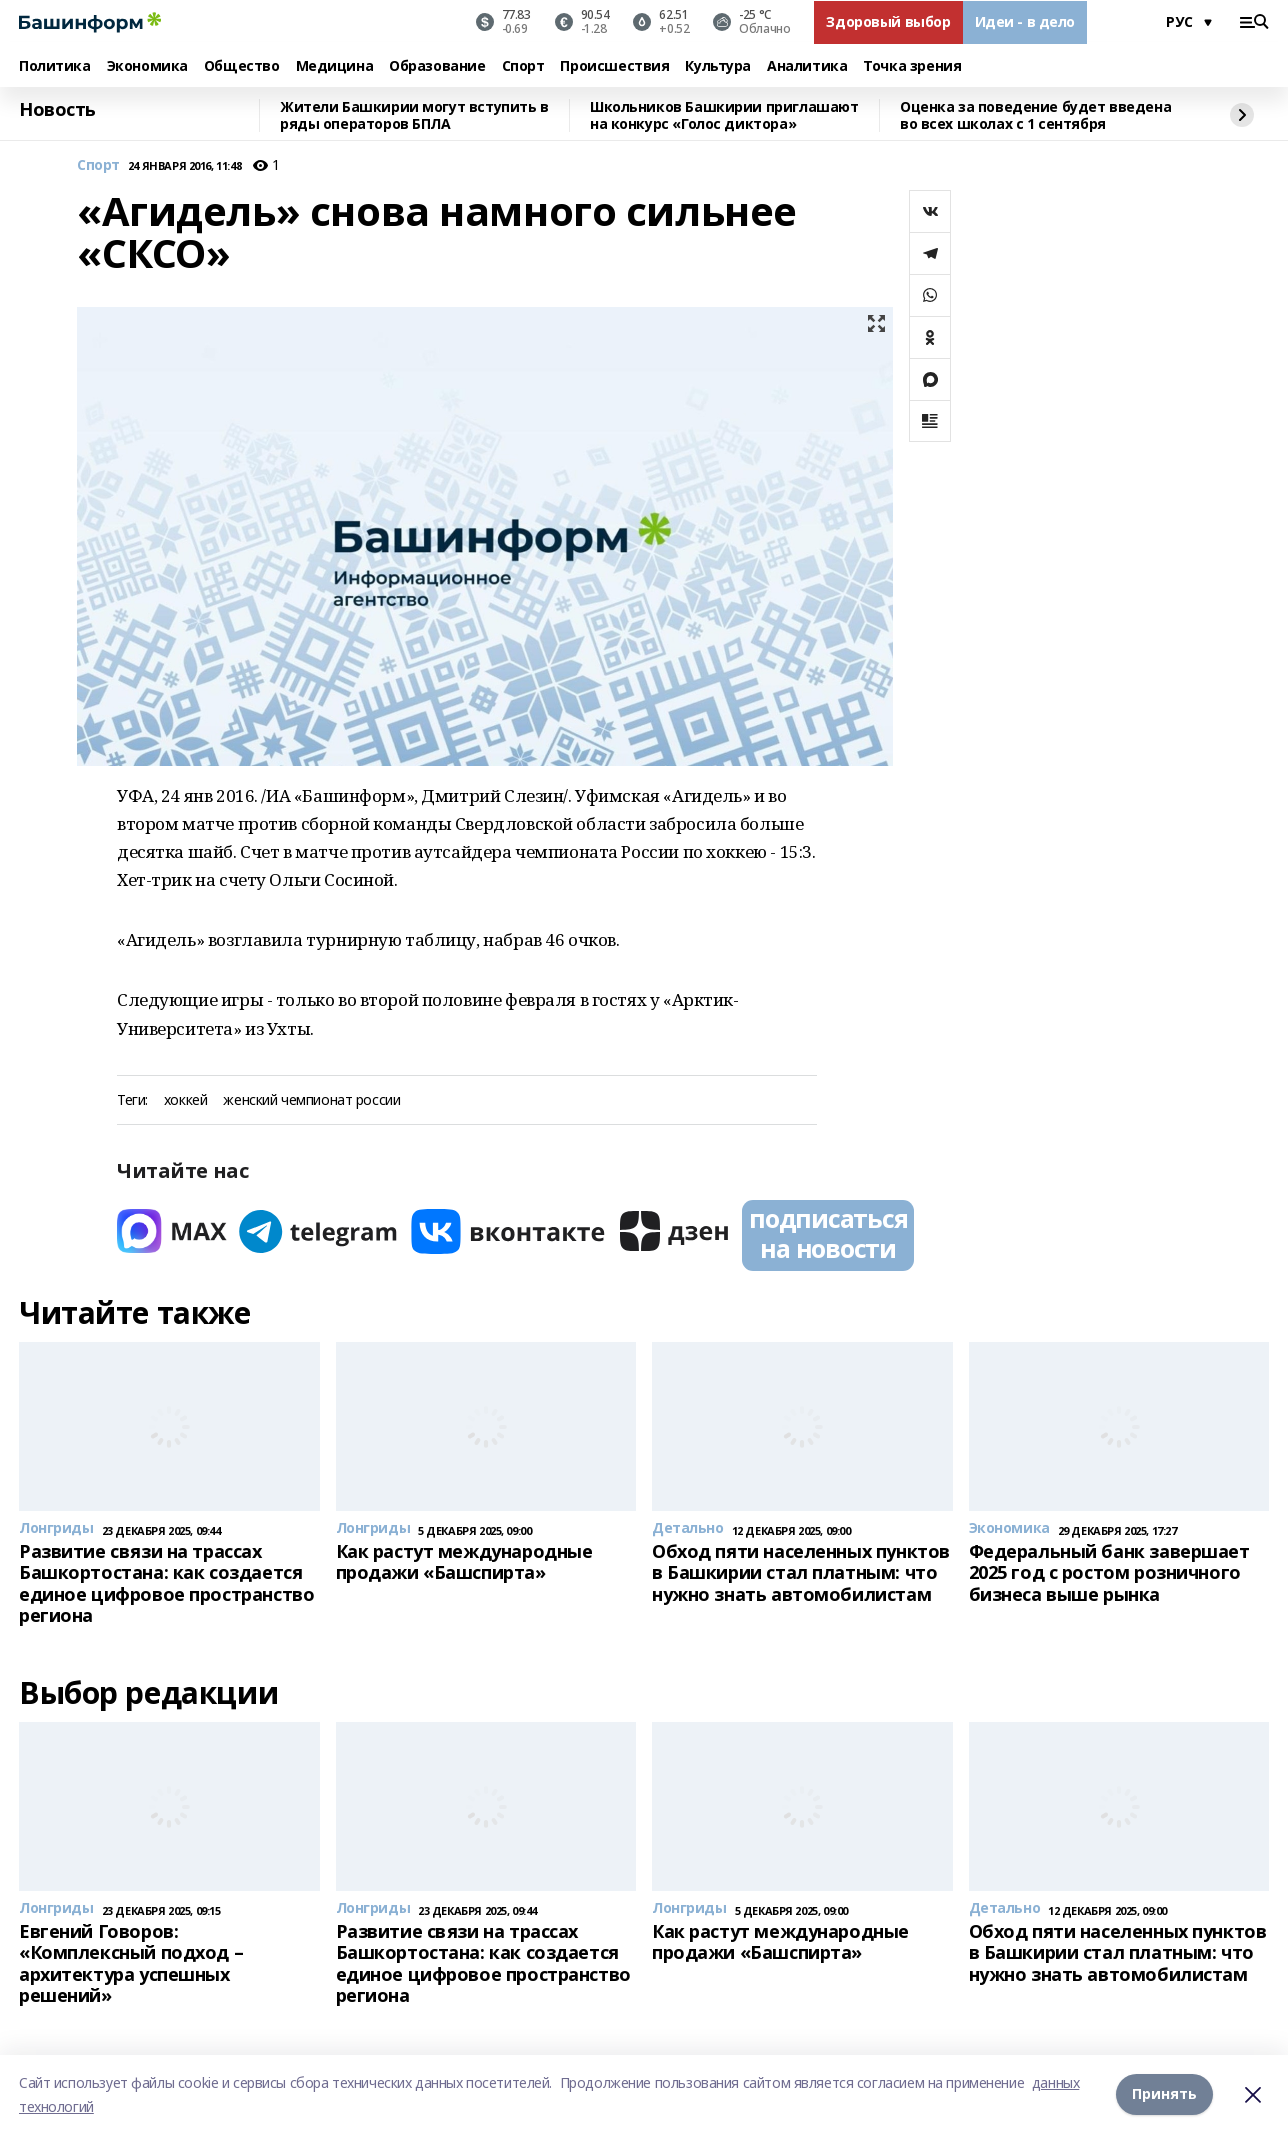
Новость (57, 110)
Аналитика (807, 66)
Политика (55, 66)
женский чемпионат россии (311, 1100)
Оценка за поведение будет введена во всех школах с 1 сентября (1035, 115)
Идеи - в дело (1025, 21)
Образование (437, 66)
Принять (1164, 2094)
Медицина (335, 66)
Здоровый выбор (888, 21)
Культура (718, 66)
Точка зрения (912, 66)
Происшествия (614, 66)
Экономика (147, 66)
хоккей (185, 1100)
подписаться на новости (828, 1233)
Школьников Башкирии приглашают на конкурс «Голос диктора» (724, 115)
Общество (242, 66)
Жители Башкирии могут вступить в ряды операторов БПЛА (414, 115)
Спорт (523, 66)
